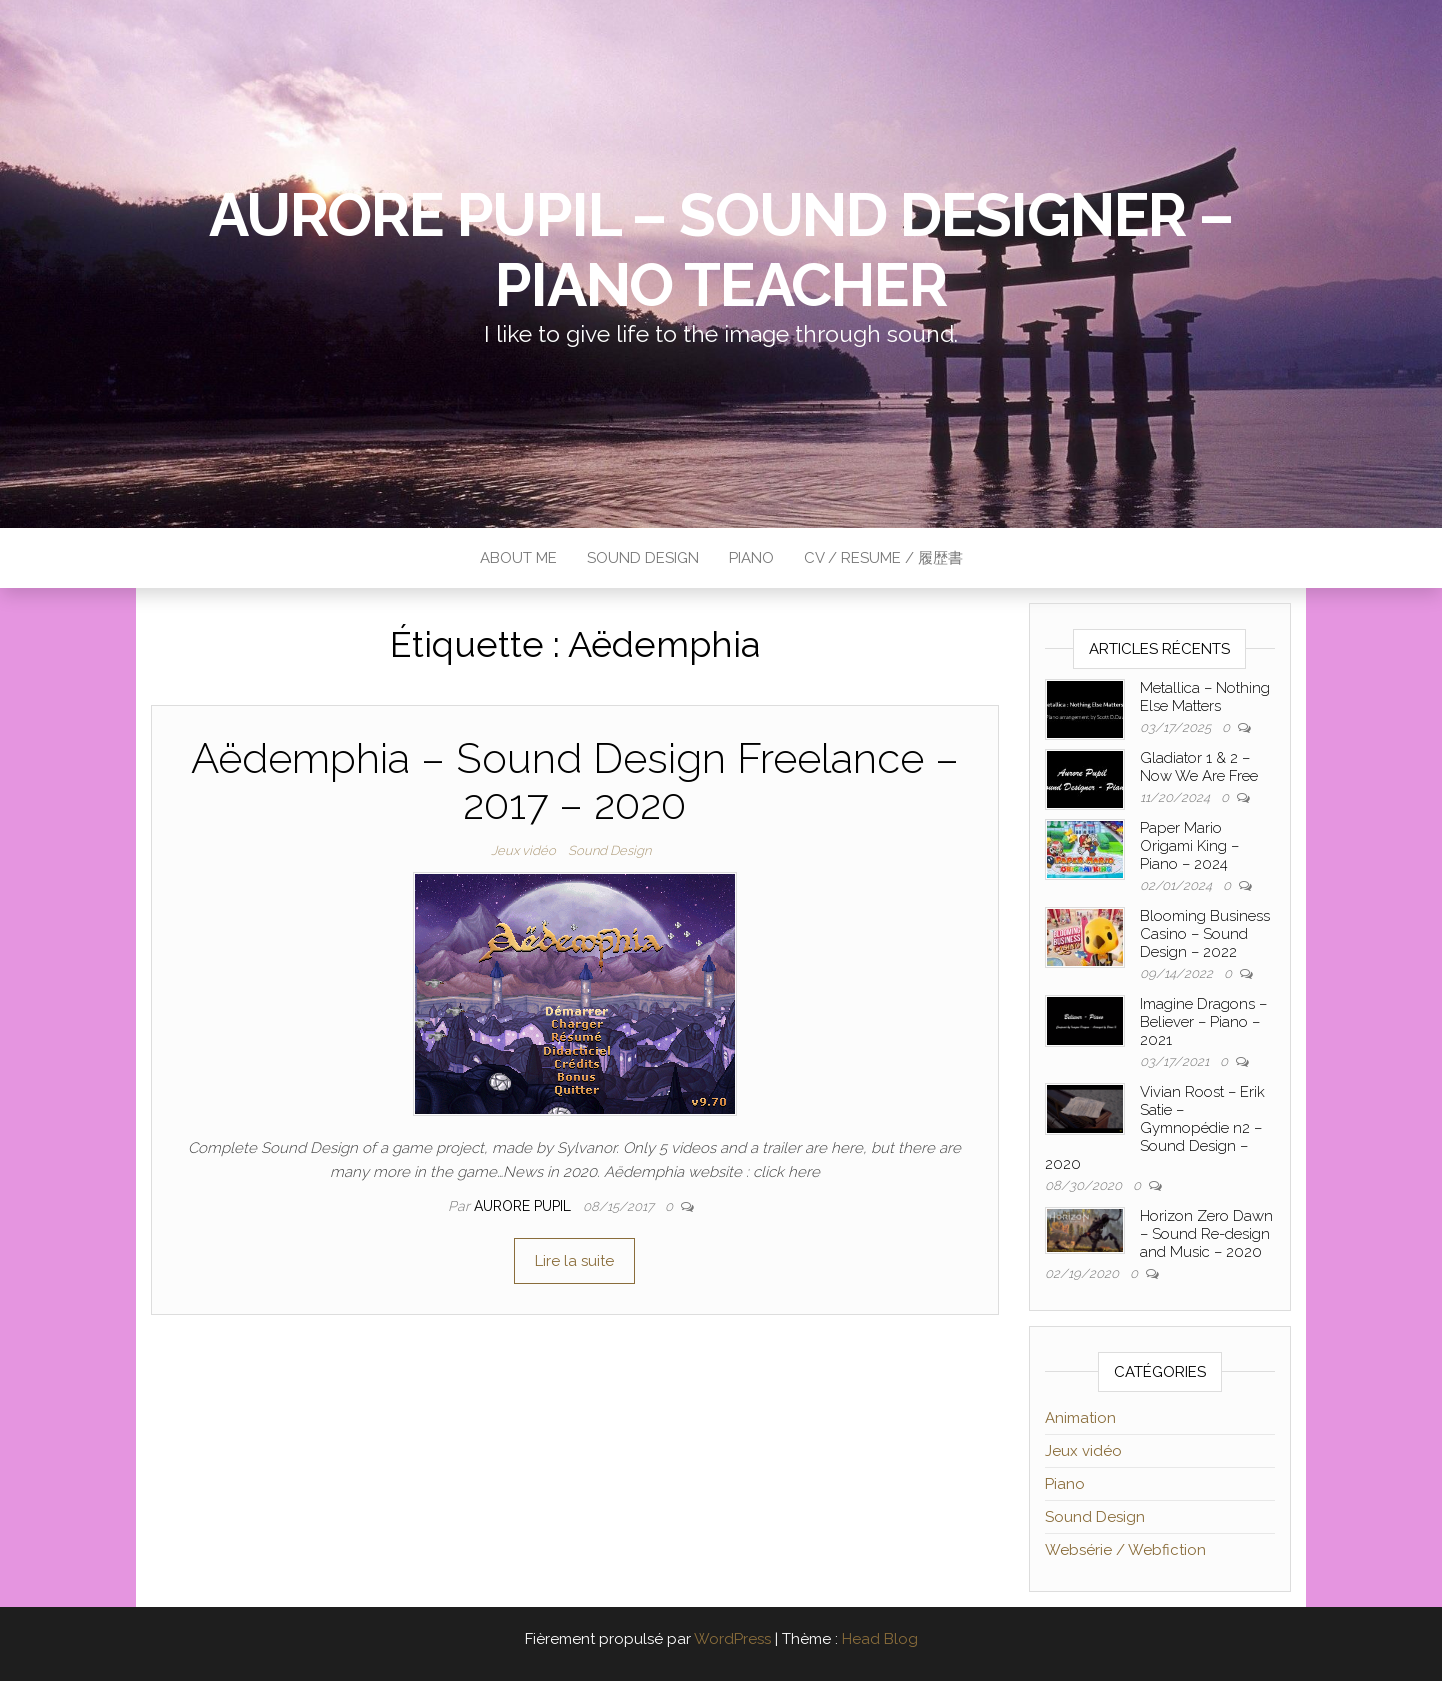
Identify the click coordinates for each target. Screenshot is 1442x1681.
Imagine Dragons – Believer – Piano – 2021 (1203, 1022)
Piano (751, 558)
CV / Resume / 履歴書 (883, 558)
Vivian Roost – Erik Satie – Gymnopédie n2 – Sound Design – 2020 (1155, 1128)
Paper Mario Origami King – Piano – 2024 (1189, 846)
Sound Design (643, 558)
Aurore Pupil (524, 1206)
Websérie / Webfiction (1125, 1550)
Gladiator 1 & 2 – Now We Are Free (1199, 767)
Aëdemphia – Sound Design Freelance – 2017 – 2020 (575, 781)
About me (518, 558)
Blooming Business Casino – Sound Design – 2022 (1205, 934)
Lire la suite (574, 1261)
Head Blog (880, 1639)
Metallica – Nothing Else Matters (1205, 697)
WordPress (732, 1639)
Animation (1080, 1418)
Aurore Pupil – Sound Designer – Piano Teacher (721, 250)
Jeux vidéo (523, 850)
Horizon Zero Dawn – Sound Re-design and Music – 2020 (1206, 1234)
